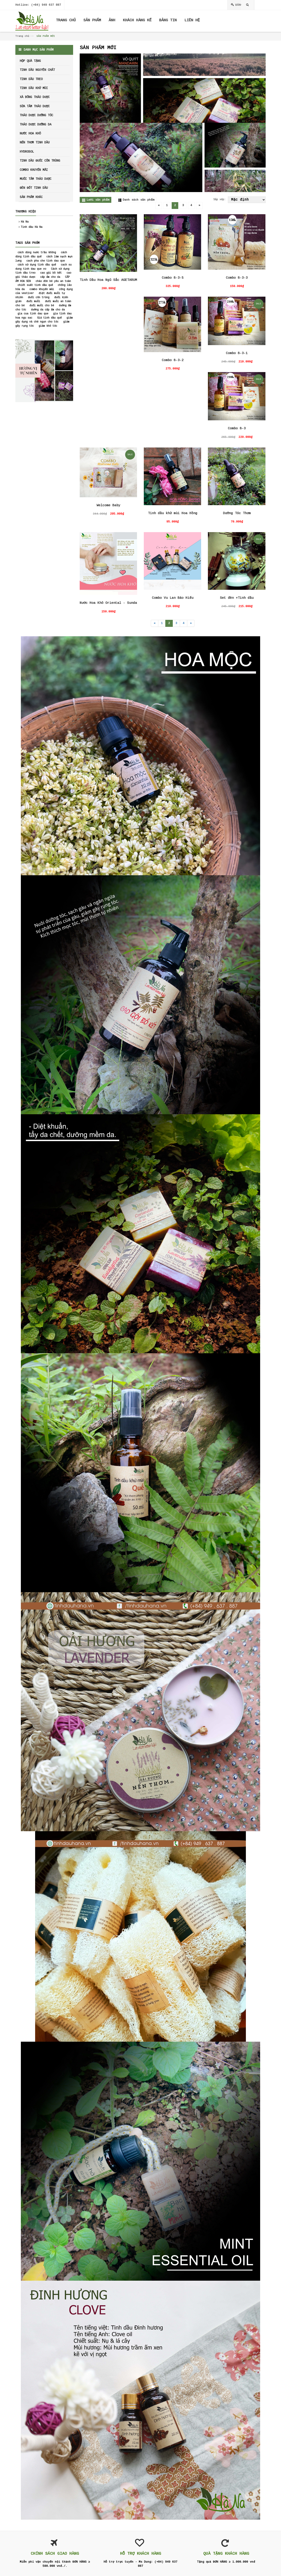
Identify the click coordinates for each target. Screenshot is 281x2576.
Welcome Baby (108, 505)
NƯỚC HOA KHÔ (30, 133)
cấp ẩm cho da (50, 277)
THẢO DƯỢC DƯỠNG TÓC (36, 115)
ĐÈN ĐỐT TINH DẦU (34, 188)
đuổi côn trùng (38, 297)
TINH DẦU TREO (31, 79)
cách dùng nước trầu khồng (37, 252)
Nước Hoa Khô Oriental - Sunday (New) (115, 603)
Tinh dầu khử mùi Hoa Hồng (172, 513)
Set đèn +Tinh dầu (237, 598)
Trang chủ (22, 36)
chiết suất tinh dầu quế (35, 285)
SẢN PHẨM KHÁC (31, 197)
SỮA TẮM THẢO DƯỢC (35, 106)
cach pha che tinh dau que (45, 260)
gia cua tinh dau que (33, 313)
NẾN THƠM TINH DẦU (35, 142)
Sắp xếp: (219, 199)
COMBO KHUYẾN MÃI (34, 170)
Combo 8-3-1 (237, 353)
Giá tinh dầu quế (49, 317)
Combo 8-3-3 (237, 278)
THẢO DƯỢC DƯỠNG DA (35, 124)
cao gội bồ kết (51, 273)
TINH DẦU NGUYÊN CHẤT (37, 70)
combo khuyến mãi (41, 289)
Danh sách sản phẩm (138, 199)
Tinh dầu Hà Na (31, 227)
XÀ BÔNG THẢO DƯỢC (35, 97)
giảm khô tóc (48, 326)
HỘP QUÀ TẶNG (30, 61)
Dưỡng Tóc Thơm (237, 513)
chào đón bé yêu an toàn (53, 281)
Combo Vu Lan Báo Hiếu (172, 598)
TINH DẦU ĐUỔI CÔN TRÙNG (40, 160)
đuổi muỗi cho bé (41, 305)
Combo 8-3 (237, 428)
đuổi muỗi (33, 301)
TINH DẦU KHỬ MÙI (34, 88)
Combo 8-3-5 (173, 278)
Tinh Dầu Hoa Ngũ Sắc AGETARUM (108, 280)
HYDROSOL (27, 151)
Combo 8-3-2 (173, 360)
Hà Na (25, 221)
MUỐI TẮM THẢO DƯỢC (35, 179)
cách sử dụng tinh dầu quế (37, 264)
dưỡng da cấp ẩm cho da (48, 309)
